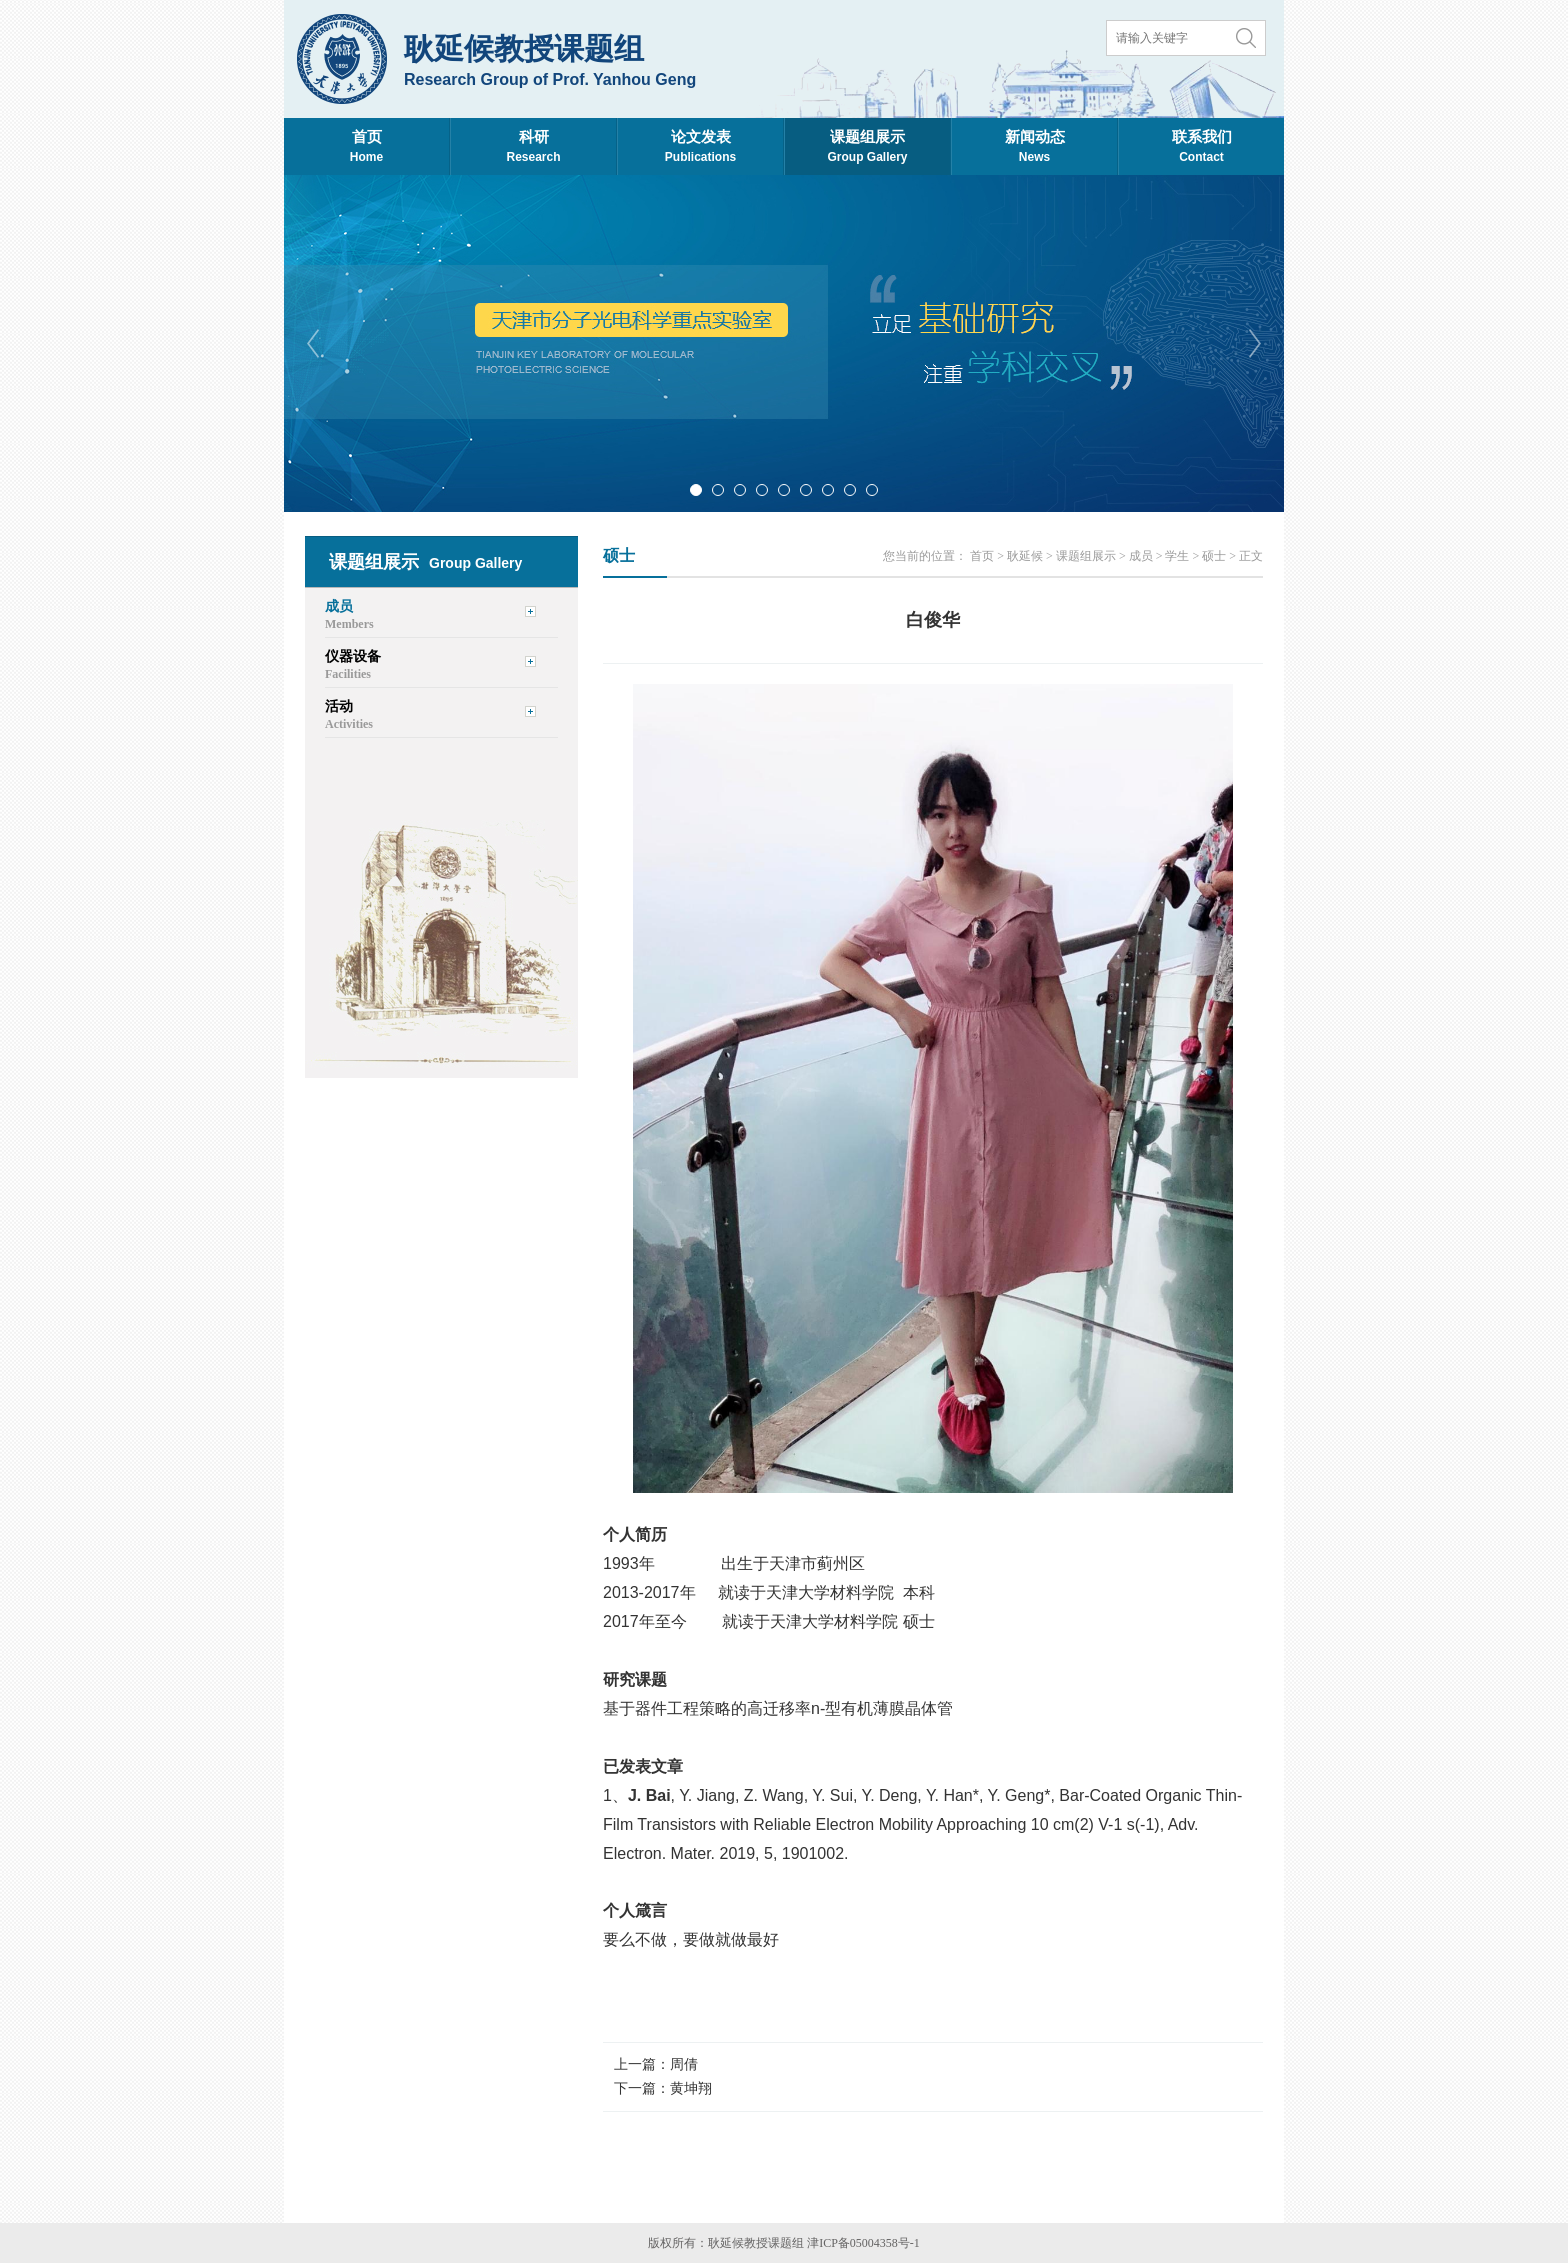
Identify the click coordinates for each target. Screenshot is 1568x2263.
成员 (1141, 556)
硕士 (1214, 556)
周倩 (684, 2064)
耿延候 (1025, 556)
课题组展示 (1086, 556)
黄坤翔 (691, 2088)
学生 (1177, 556)
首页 (982, 556)
